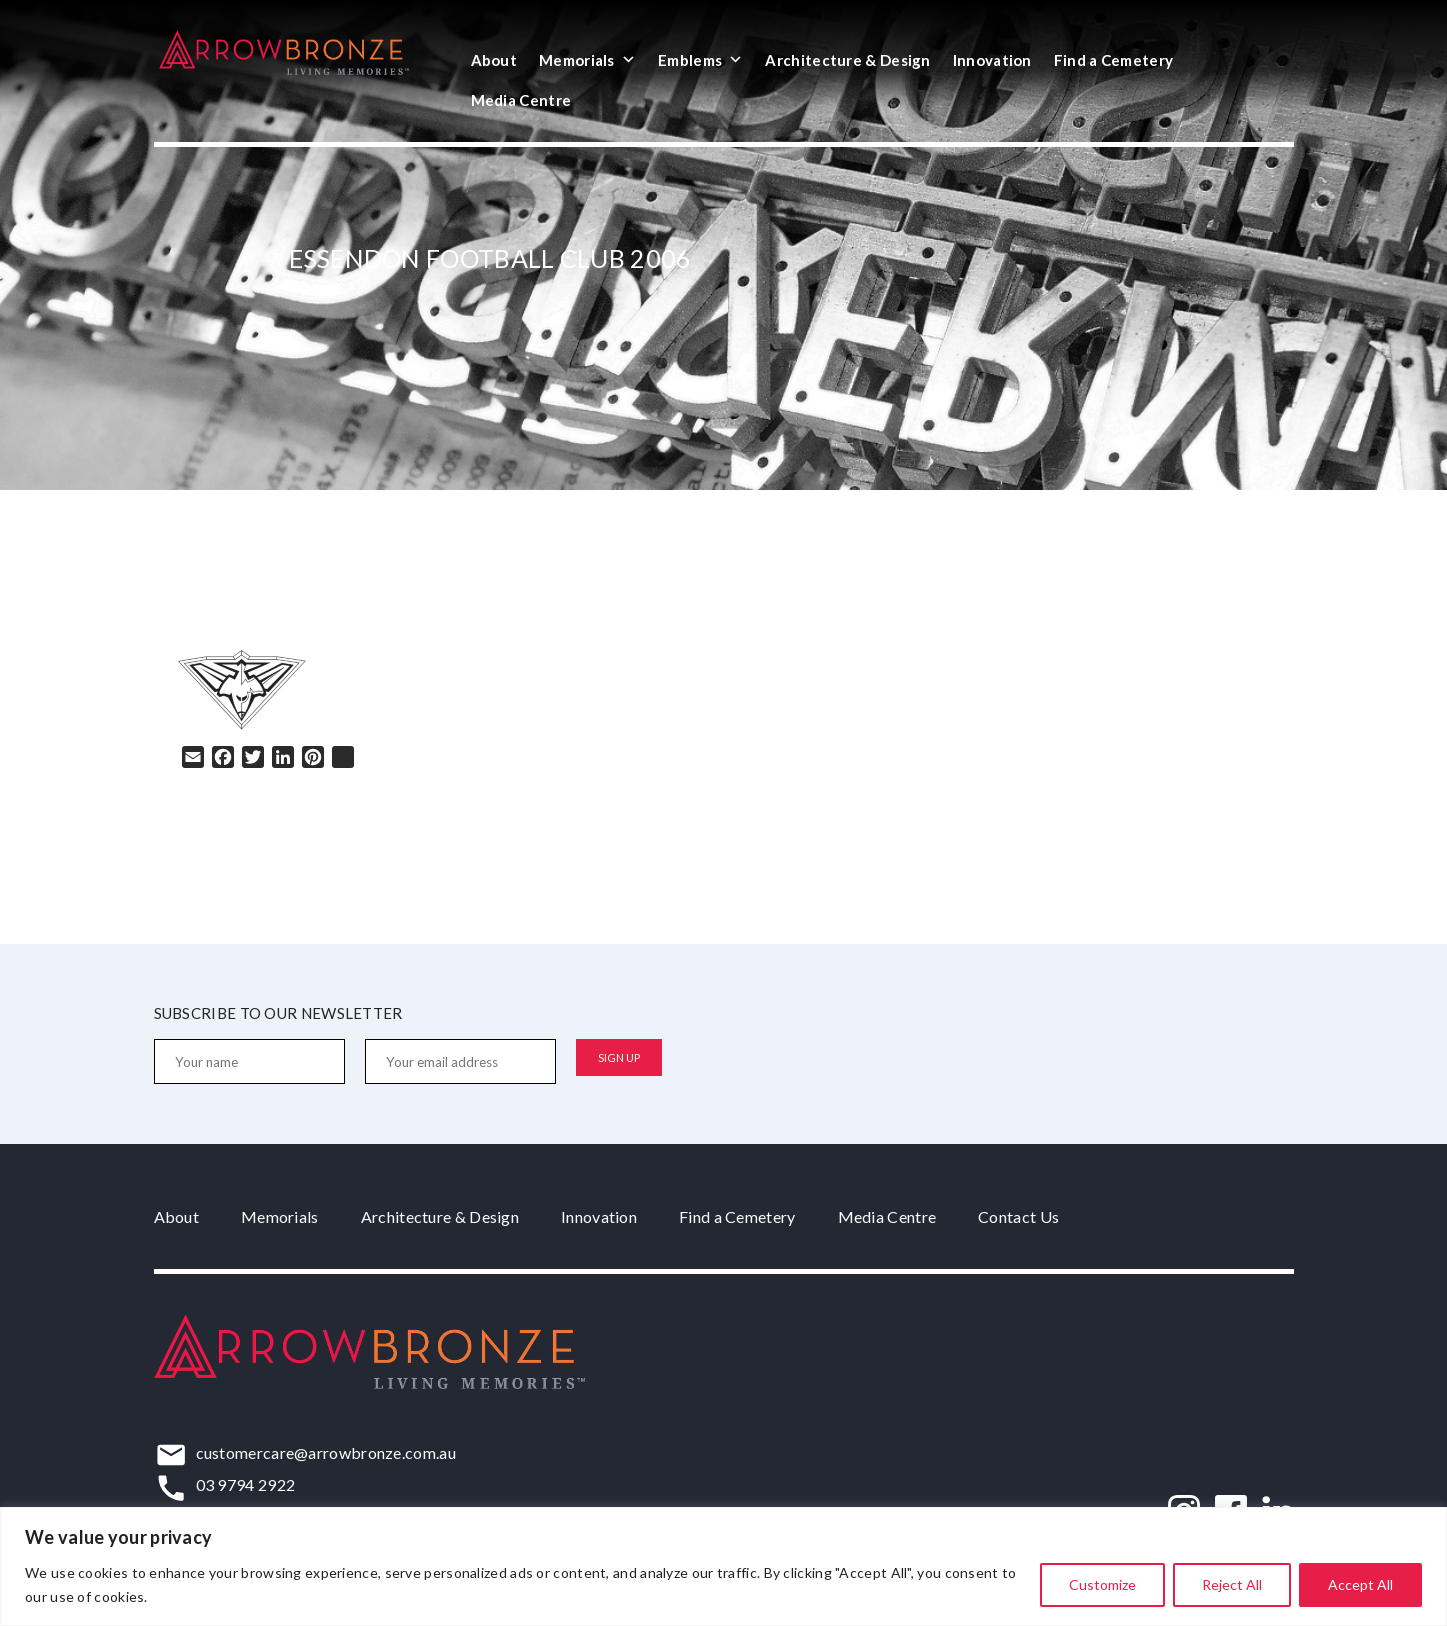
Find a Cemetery (1114, 60)
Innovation (992, 60)
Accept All (1360, 1584)
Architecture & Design (847, 60)
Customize (1102, 1584)
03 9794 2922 (246, 1484)
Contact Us (1018, 1216)
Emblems (700, 60)
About (494, 60)
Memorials (587, 60)
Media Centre (521, 100)
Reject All (1232, 1584)
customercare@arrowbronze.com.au (326, 1452)
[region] (723, 1566)
